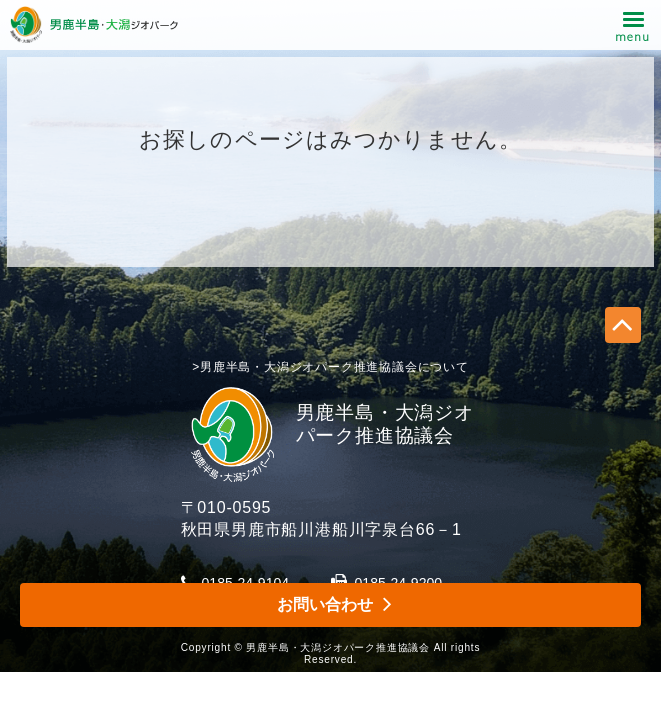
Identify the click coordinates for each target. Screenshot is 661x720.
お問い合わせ (325, 604)
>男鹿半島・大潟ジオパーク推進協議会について (330, 367)
